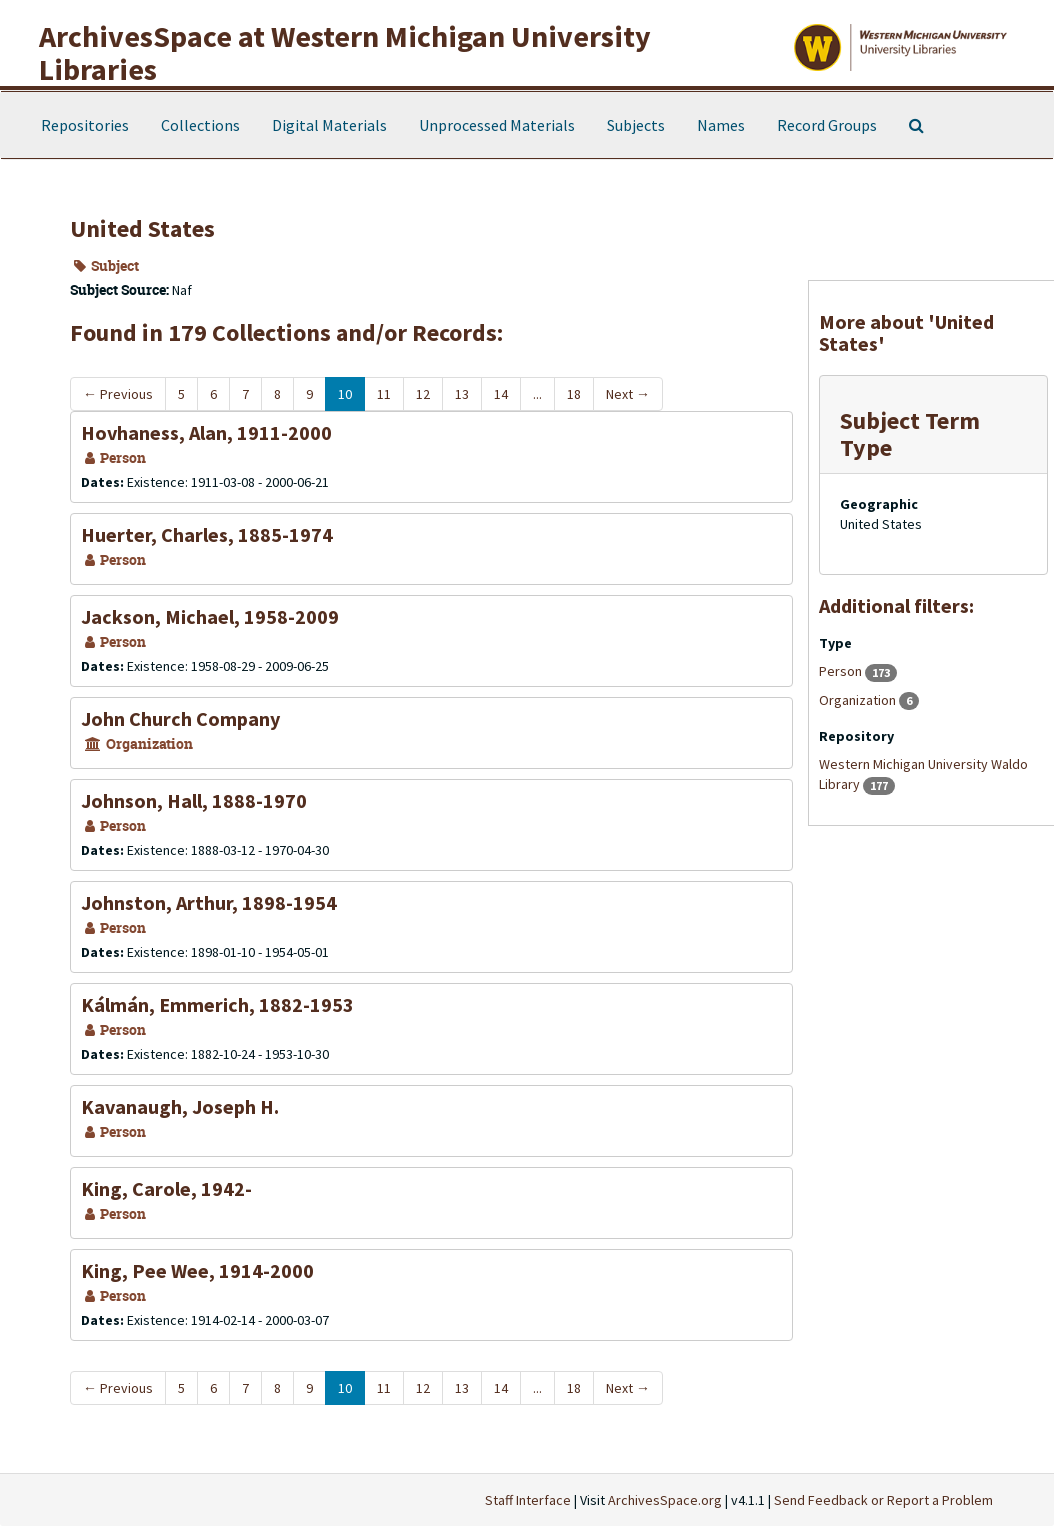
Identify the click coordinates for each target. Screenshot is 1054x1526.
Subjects (636, 125)
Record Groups (827, 125)
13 (462, 394)
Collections (200, 125)
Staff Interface (528, 1500)
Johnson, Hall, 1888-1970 (194, 800)
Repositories (85, 125)
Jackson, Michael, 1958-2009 (210, 616)
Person (842, 671)
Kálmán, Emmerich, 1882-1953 (217, 1004)
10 (345, 394)
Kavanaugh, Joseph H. (180, 1106)
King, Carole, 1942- (166, 1188)
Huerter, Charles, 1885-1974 (207, 534)
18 (574, 394)
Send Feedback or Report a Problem (883, 1500)
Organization (859, 700)
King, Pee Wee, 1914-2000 (197, 1270)
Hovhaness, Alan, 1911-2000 (206, 432)
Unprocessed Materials (497, 125)
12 (423, 394)
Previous (118, 394)
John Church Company (180, 718)
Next (628, 394)
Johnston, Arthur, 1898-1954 (209, 902)
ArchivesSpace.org (665, 1500)
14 (501, 394)
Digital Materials (329, 125)
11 (384, 394)
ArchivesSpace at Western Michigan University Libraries (345, 52)
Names (721, 125)
